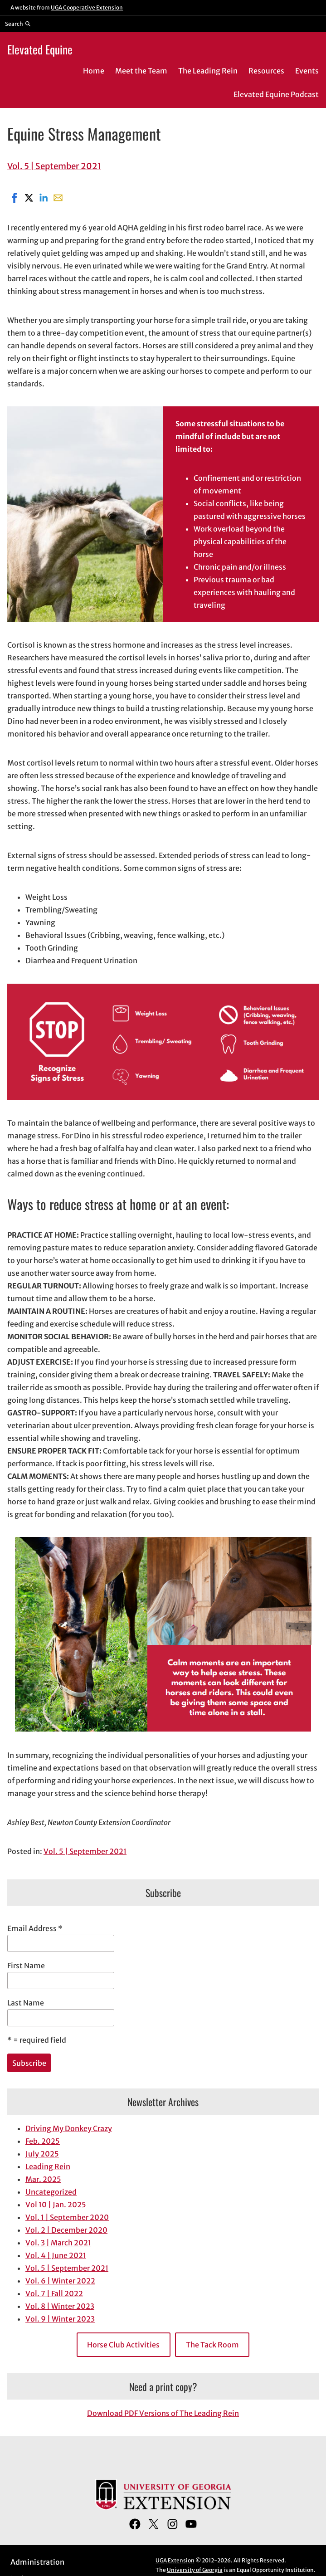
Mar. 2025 (43, 2179)
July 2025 (42, 2153)
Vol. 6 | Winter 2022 (60, 2280)
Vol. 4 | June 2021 (55, 2255)
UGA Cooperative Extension (87, 7)
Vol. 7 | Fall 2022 (54, 2293)
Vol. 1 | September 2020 (67, 2217)
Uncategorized (51, 2191)
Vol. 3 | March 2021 (58, 2242)
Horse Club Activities (123, 2344)
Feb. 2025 (42, 2141)
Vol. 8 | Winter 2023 (59, 2306)
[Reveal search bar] (18, 23)
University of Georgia (195, 2569)
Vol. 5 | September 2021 (54, 166)
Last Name (25, 2002)
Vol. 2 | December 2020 (66, 2229)
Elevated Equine (40, 49)
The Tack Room (212, 2344)
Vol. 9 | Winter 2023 (60, 2318)
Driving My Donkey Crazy (68, 2128)
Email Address (35, 1928)
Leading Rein (47, 2166)
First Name (26, 1965)
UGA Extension (175, 2560)
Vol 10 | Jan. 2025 (55, 2204)
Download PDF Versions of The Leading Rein (163, 2413)
